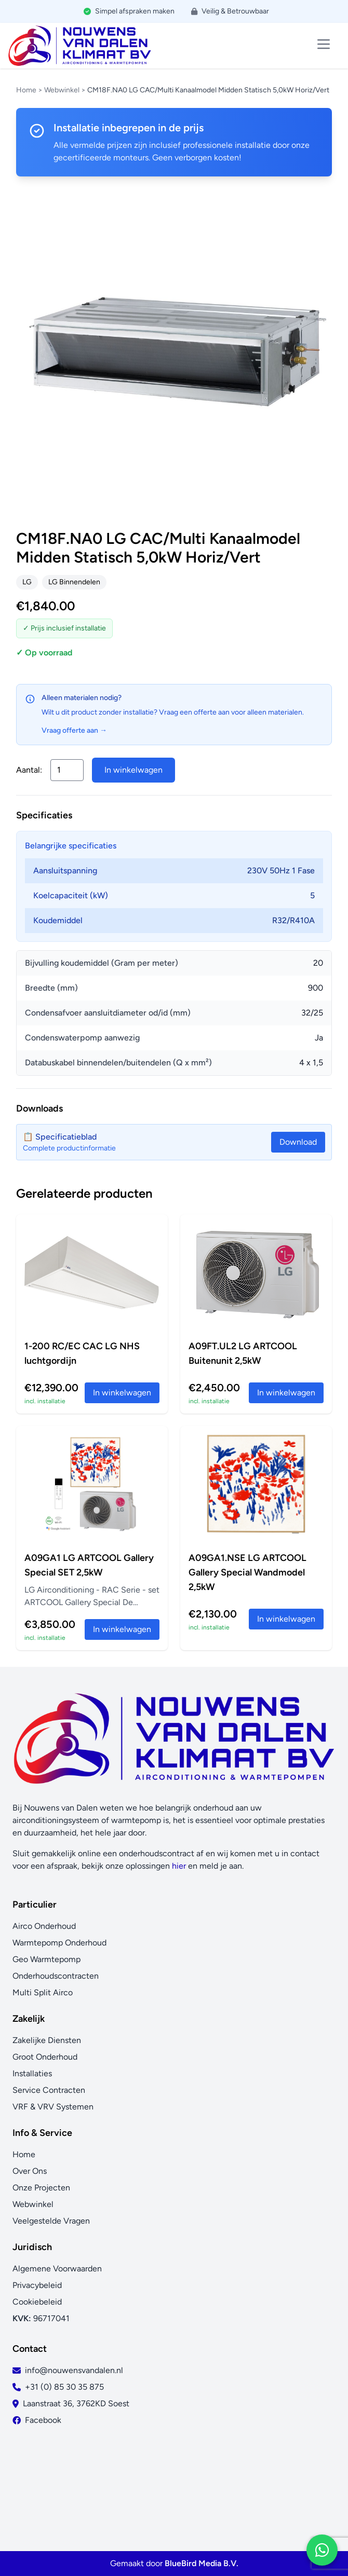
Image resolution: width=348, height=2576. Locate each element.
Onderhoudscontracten (55, 1976)
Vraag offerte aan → (74, 730)
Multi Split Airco (42, 1992)
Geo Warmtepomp (46, 1959)
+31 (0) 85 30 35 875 (64, 2387)
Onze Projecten (41, 2188)
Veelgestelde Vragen (51, 2221)
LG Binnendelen (74, 582)
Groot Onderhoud (44, 2057)
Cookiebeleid (37, 2302)
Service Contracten (48, 2090)
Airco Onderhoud (44, 1926)
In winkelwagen (133, 770)
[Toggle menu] (323, 44)
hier (179, 1866)
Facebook (43, 2420)
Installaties (32, 2073)
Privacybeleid (37, 2285)
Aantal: (29, 770)
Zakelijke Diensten (46, 2040)
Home (26, 90)
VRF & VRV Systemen (52, 2107)
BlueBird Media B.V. (201, 2563)
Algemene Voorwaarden (57, 2268)
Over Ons (29, 2171)
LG (27, 582)
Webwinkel (61, 90)
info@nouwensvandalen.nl (74, 2370)
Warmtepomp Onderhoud (59, 1943)
